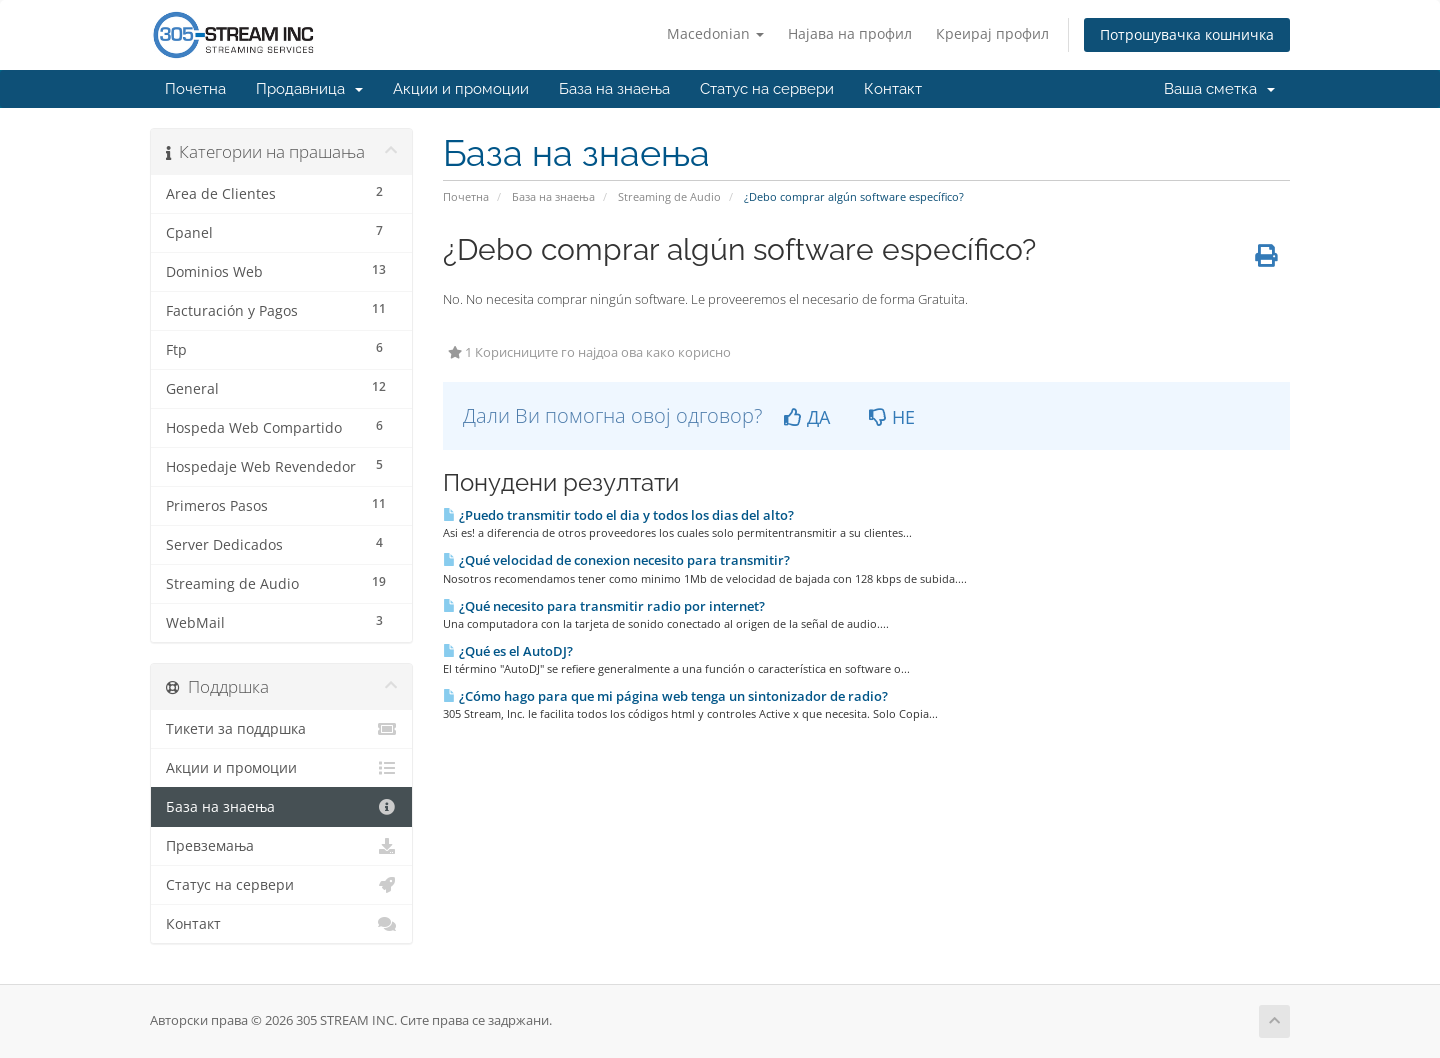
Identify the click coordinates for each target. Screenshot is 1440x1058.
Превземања (281, 846)
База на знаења (614, 89)
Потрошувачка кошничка (1187, 34)
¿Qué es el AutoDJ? (508, 651)
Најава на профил (850, 33)
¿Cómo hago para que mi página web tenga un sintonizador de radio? (665, 696)
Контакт (893, 89)
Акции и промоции (461, 89)
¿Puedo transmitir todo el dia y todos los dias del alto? (618, 515)
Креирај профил (992, 33)
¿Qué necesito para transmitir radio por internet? (604, 606)
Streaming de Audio (669, 196)
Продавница (309, 89)
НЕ (892, 417)
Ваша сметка (1219, 89)
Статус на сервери (767, 89)
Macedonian (715, 33)
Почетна (195, 89)
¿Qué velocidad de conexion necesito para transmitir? (616, 560)
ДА (807, 417)
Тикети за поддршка (281, 729)
